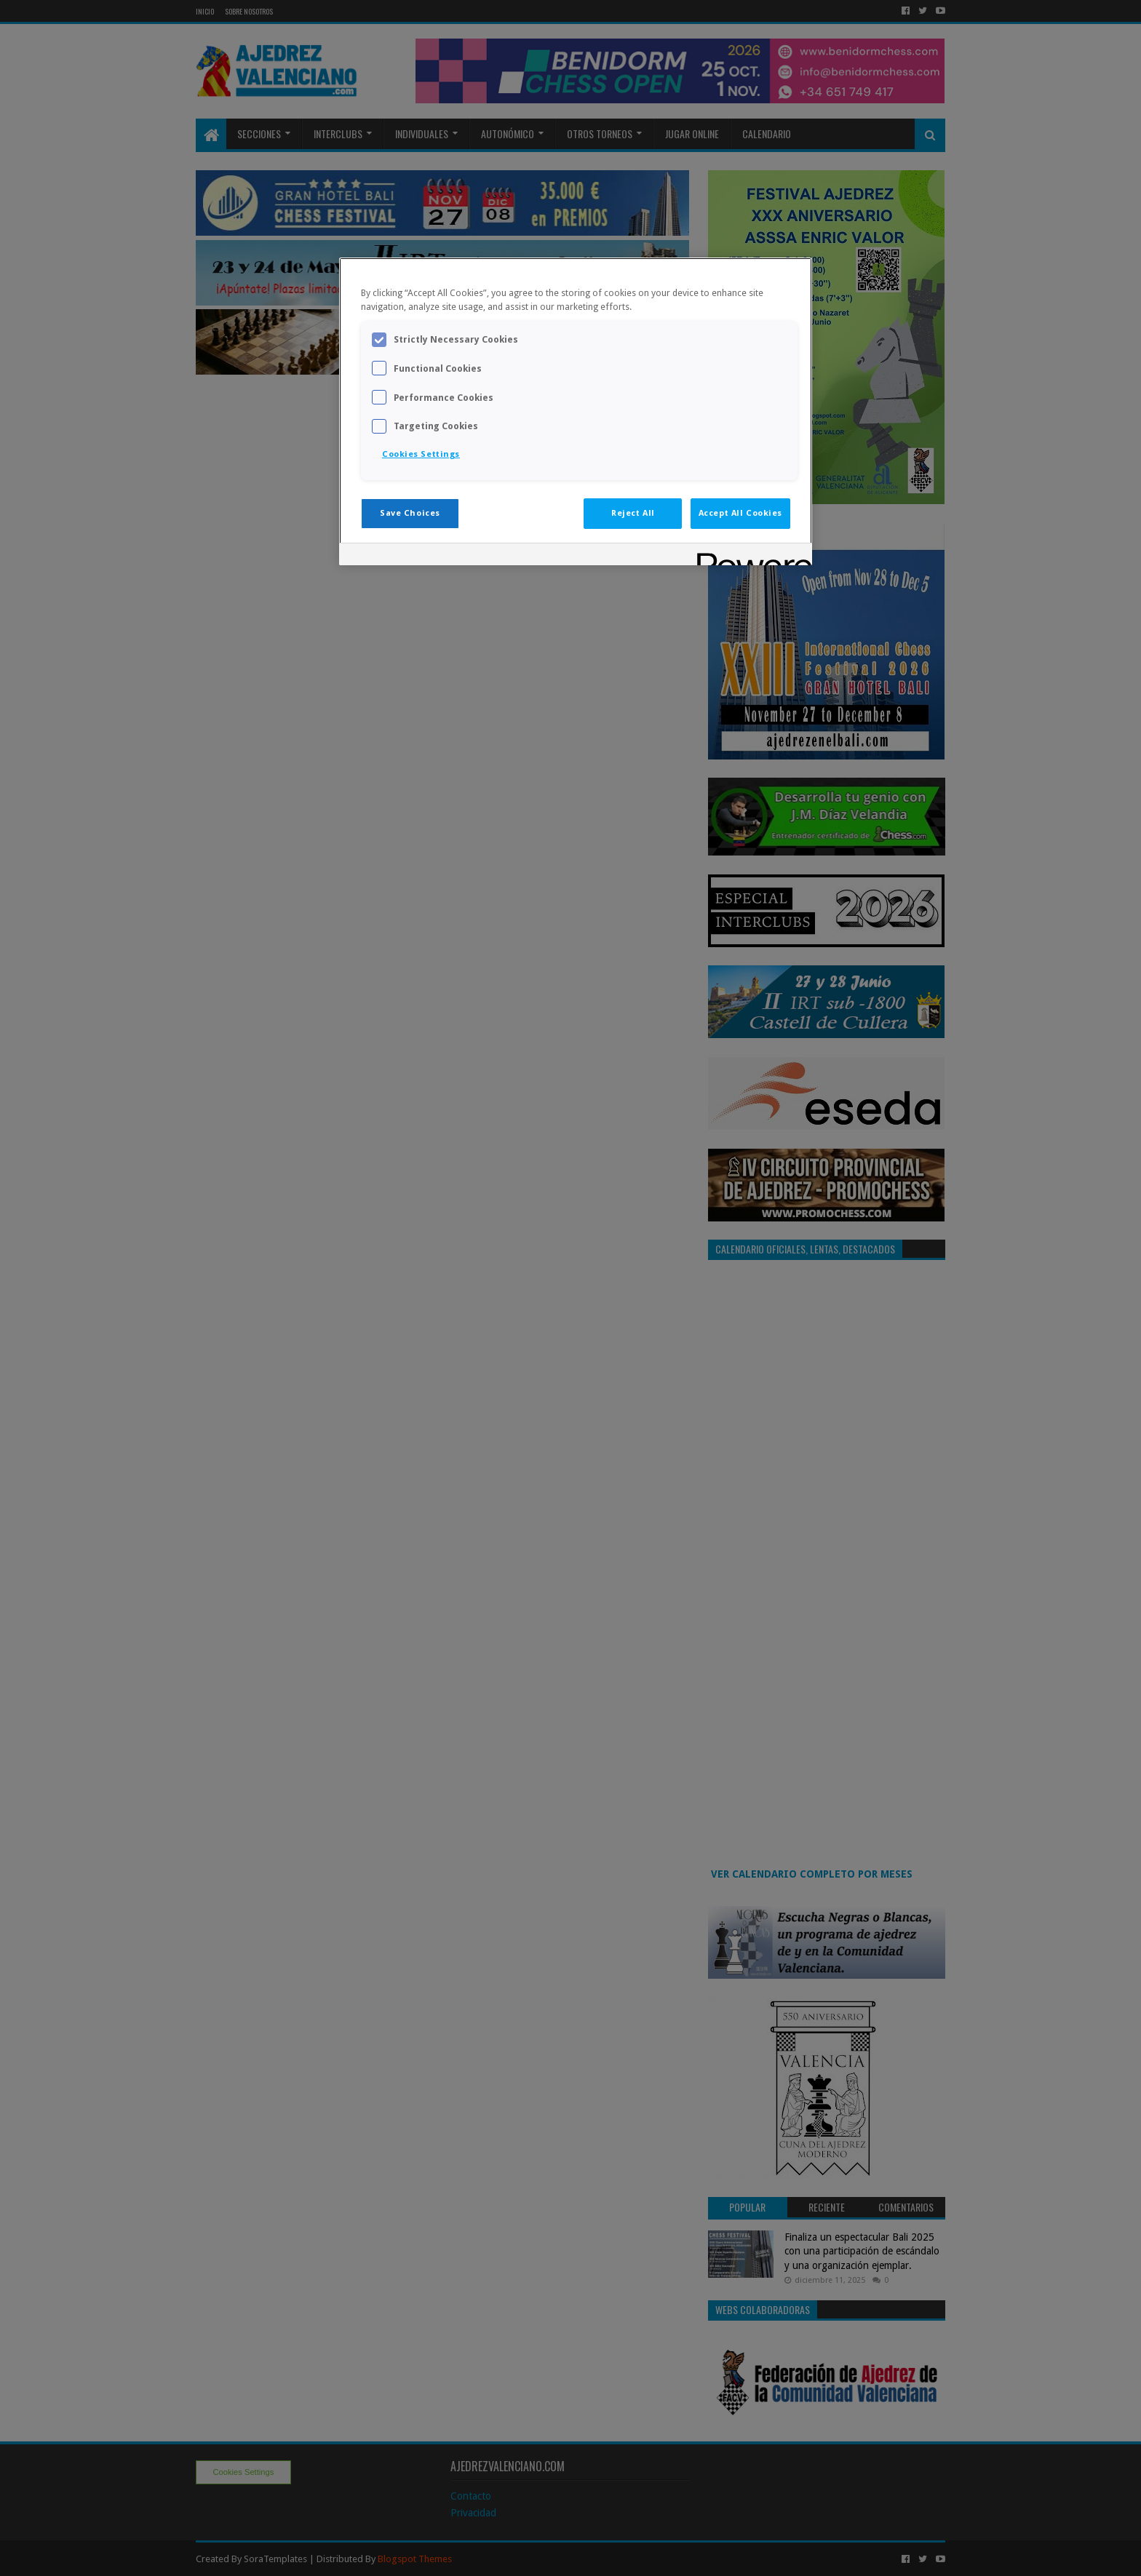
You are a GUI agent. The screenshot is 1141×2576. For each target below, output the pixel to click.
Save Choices (410, 513)
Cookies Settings (421, 454)
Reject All (633, 513)
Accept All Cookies (740, 513)
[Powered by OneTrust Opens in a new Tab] (749, 556)
